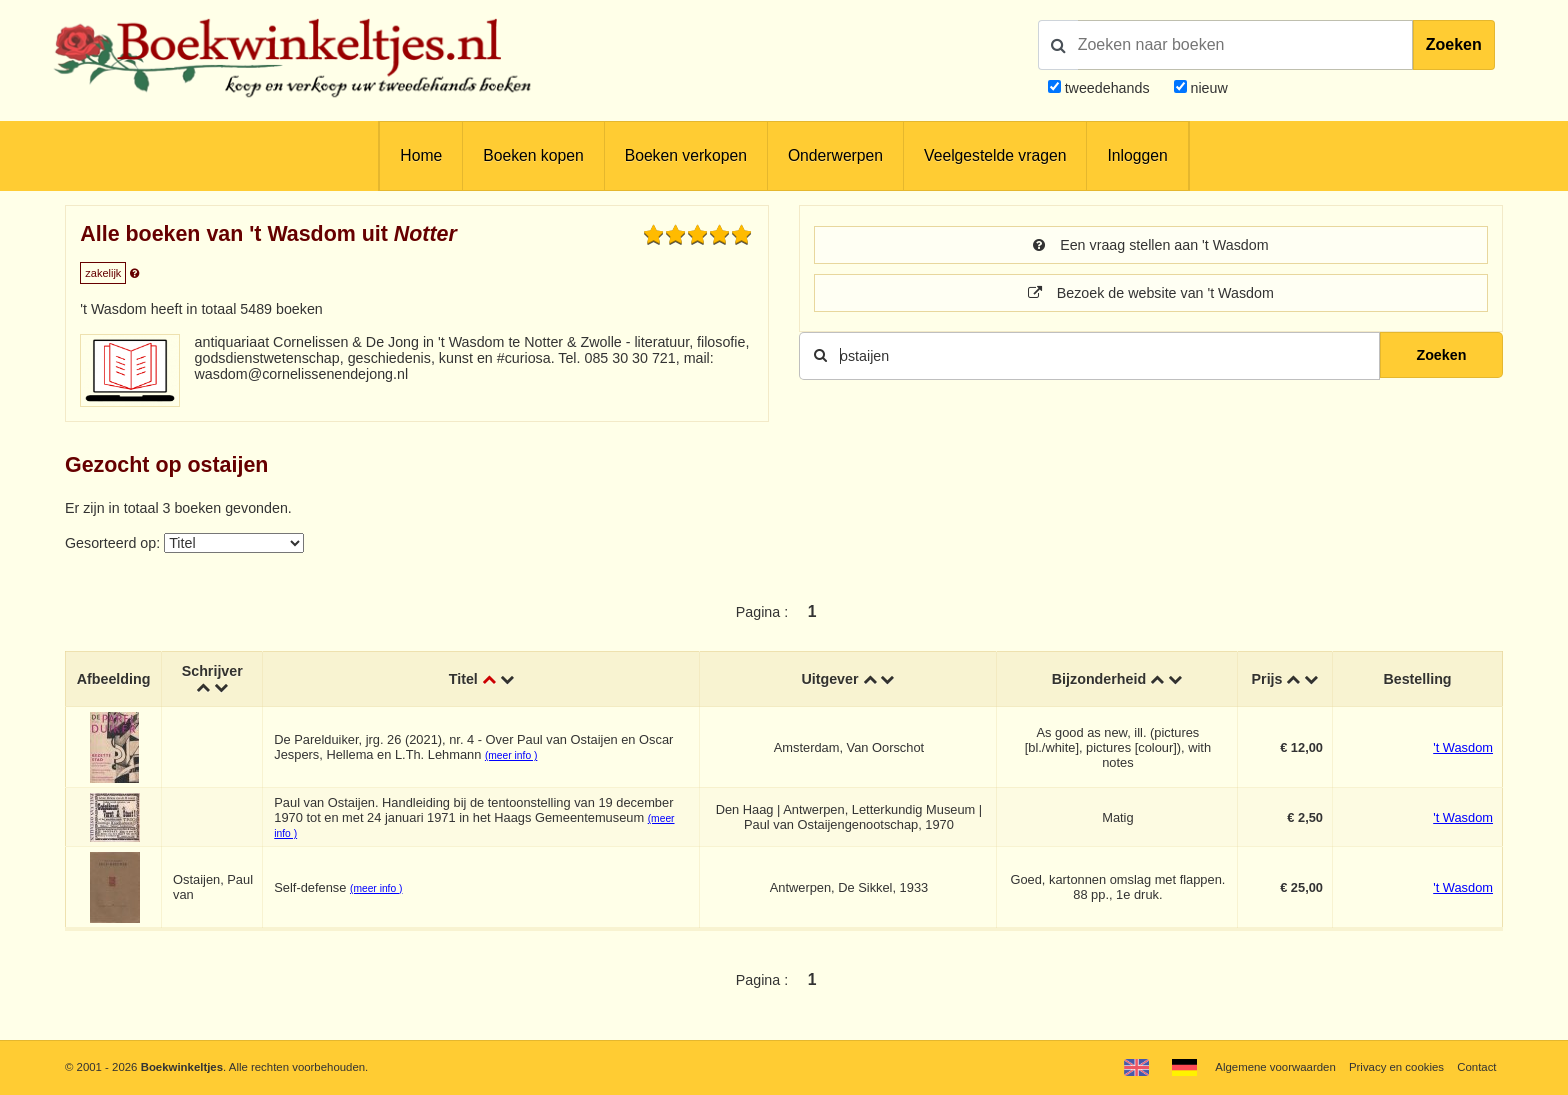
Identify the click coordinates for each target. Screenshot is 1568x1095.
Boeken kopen (533, 155)
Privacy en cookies (1396, 1067)
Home (421, 155)
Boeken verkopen (686, 155)
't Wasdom (1463, 747)
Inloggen (1137, 155)
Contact (1476, 1067)
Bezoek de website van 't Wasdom (1151, 293)
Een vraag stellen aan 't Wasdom (1150, 245)
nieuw (1207, 88)
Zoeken (1454, 44)
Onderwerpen (835, 155)
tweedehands (1107, 88)
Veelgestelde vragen (995, 155)
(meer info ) (511, 755)
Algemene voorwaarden (1275, 1067)
